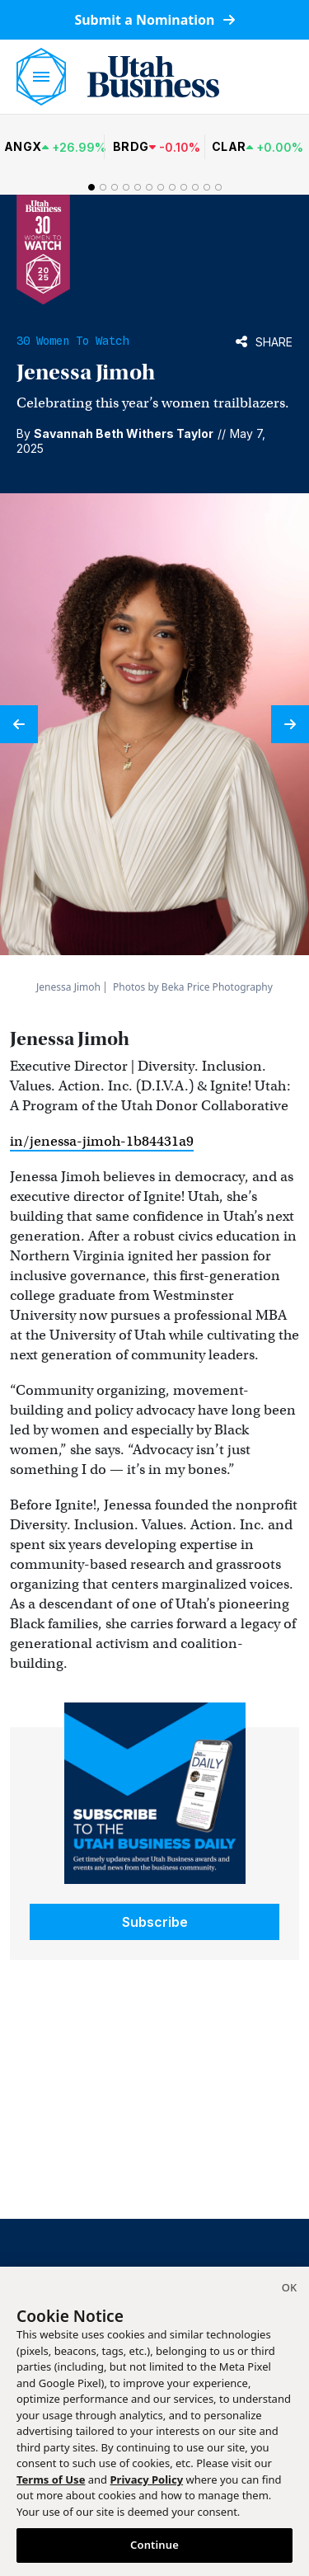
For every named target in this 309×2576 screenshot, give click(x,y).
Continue (154, 2544)
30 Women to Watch (72, 340)
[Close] (289, 2290)
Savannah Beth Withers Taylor (123, 433)
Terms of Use (50, 2479)
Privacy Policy (147, 2479)
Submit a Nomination (154, 20)
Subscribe (155, 1922)
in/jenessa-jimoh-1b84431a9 (102, 1141)
